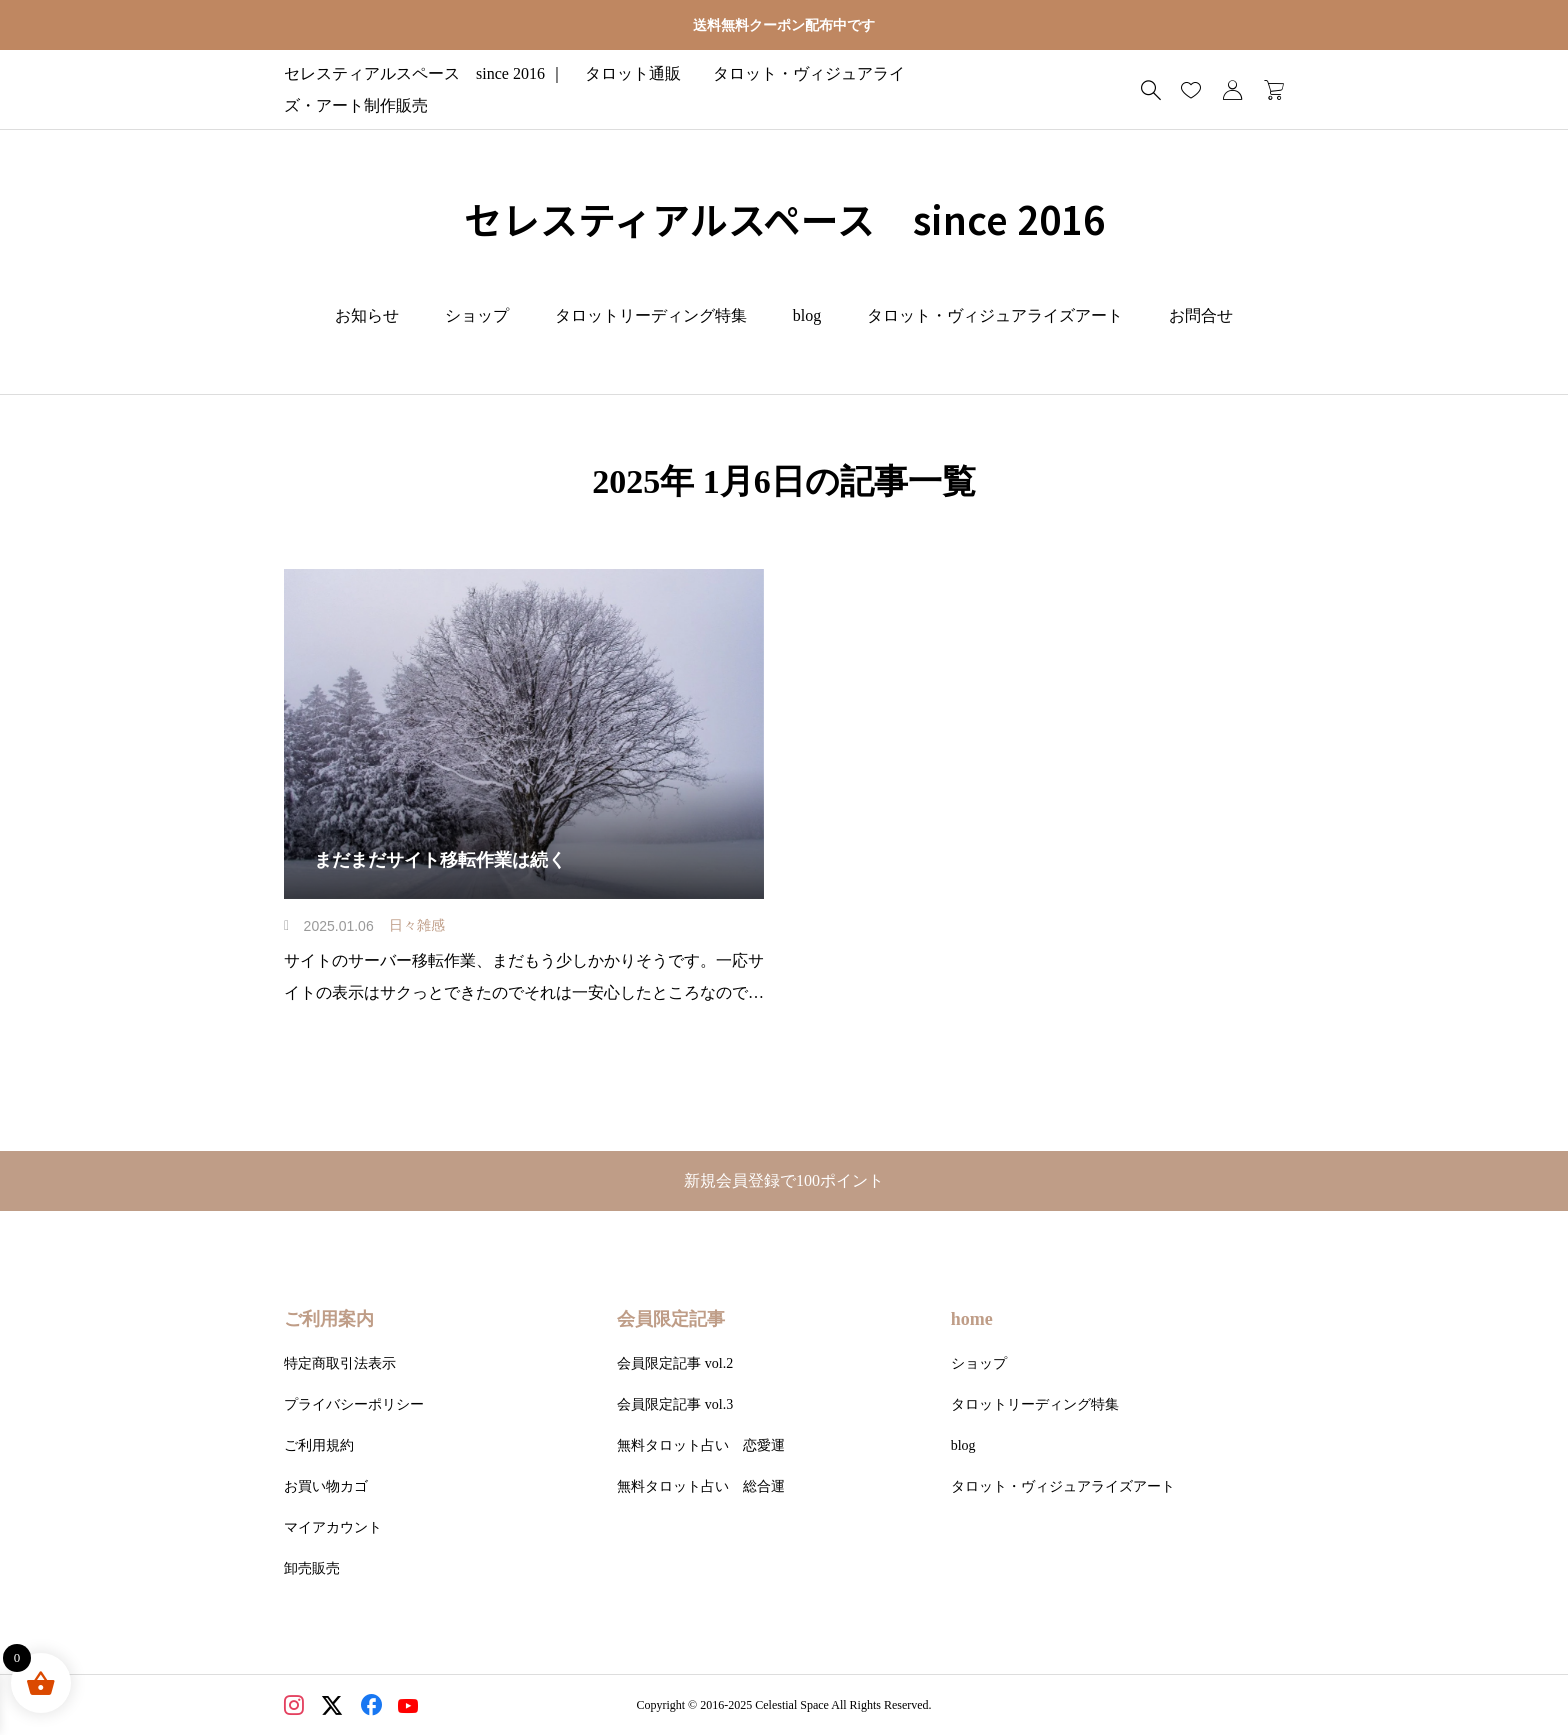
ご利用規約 (319, 1445)
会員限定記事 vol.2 (675, 1363)
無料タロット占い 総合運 (701, 1486)
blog (807, 315)
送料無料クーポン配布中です (784, 25)
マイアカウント (333, 1527)
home (972, 1319)
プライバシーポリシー (354, 1404)
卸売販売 (312, 1568)
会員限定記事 (671, 1319)
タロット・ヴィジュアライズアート (995, 315)
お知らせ (367, 315)
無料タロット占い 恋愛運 (701, 1445)
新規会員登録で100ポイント (792, 1180)
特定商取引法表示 (340, 1363)
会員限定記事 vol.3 (675, 1404)
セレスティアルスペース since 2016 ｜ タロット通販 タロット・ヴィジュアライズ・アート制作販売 (666, 89)
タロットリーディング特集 (651, 315)
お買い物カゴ (326, 1486)
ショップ (477, 315)
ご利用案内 (329, 1319)
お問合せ (1201, 315)
